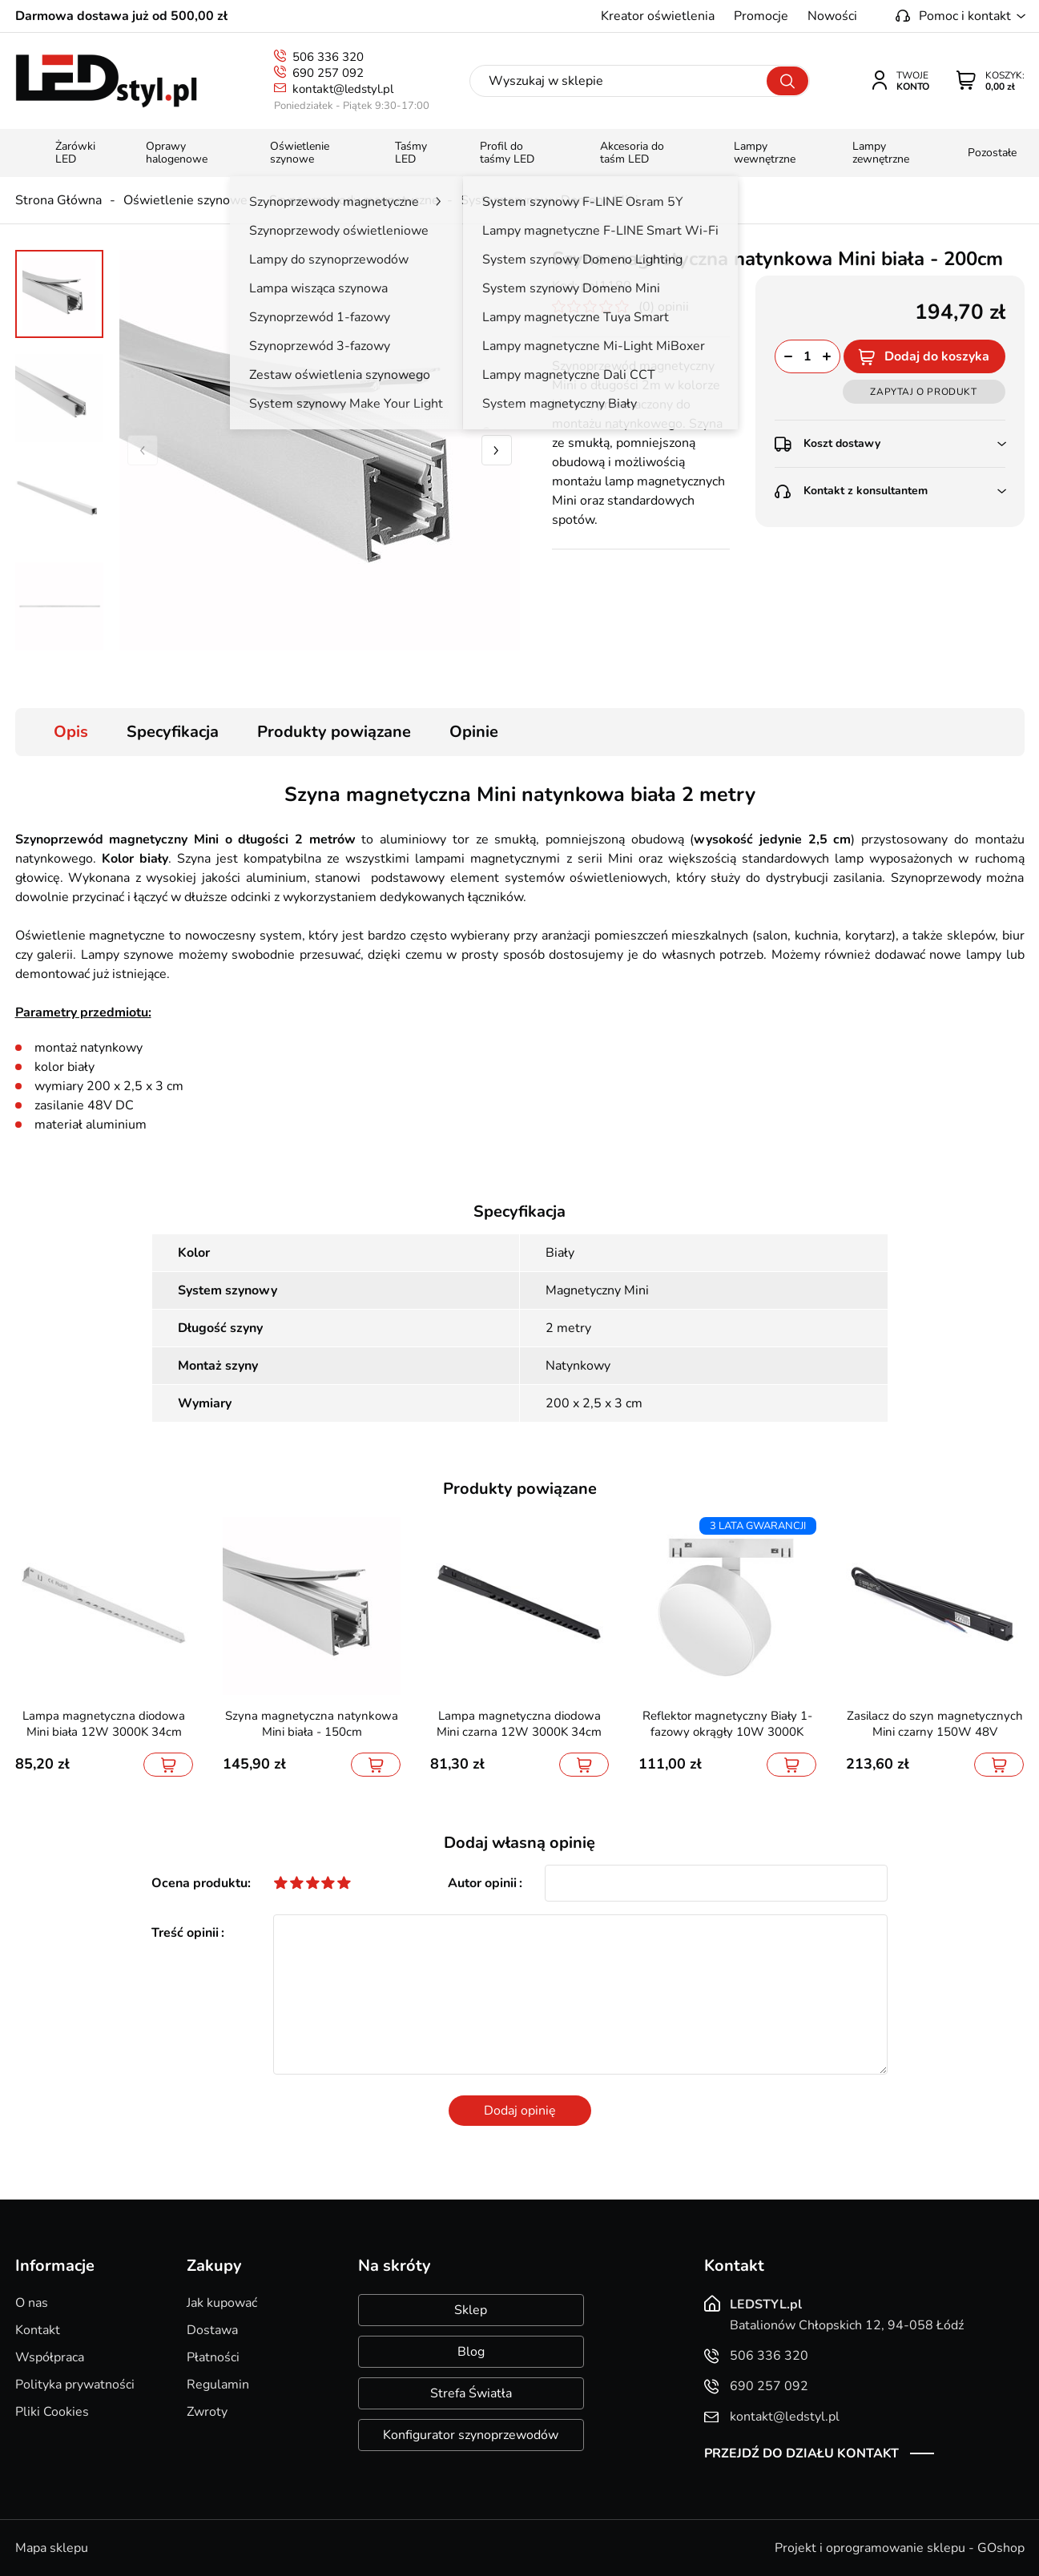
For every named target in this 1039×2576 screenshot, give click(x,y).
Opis (71, 732)
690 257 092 (328, 73)
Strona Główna (58, 200)
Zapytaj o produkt (923, 391)
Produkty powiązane (334, 732)
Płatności (213, 2357)
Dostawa (212, 2330)
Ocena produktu (199, 1883)
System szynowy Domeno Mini (549, 200)
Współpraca (49, 2357)
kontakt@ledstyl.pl (342, 89)
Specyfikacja (173, 732)
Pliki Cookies (52, 2412)
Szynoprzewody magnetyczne (354, 200)
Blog (471, 2352)
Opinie (473, 732)
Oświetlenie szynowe (185, 200)
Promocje (761, 16)
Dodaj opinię (520, 2110)
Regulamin (218, 2384)
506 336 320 (328, 57)
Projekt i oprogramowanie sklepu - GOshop (900, 2548)
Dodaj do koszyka (936, 356)
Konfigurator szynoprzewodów (470, 2435)
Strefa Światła (471, 2393)
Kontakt (37, 2330)
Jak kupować (222, 2303)
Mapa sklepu (51, 2548)
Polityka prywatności (75, 2384)
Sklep (470, 2310)
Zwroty (207, 2412)
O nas (31, 2303)
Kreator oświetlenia (658, 16)
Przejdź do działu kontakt (801, 2453)
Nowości (832, 16)
